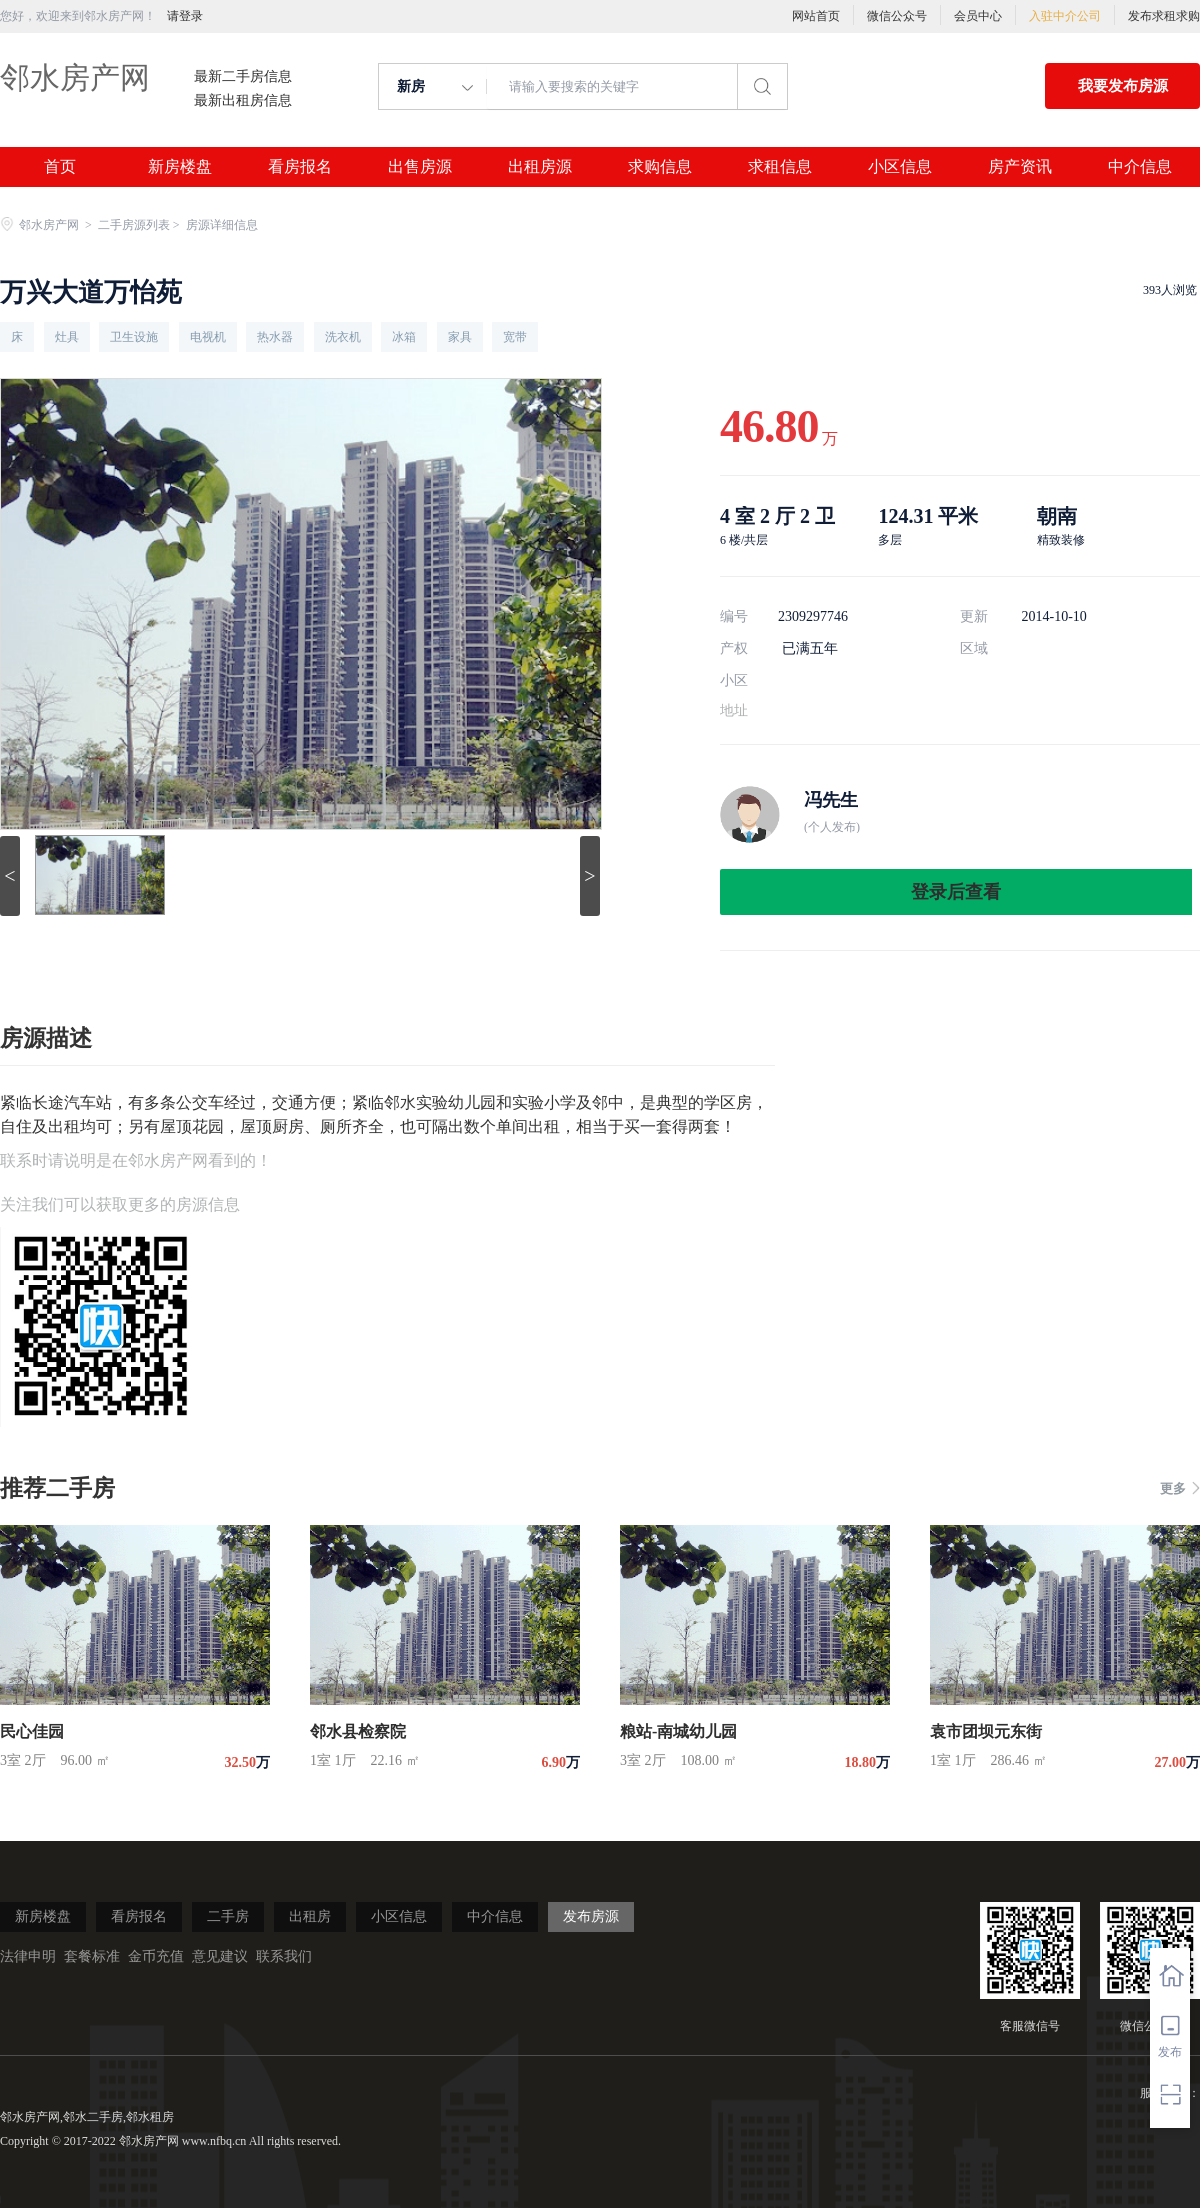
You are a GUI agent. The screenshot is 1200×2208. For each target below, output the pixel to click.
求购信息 (660, 167)
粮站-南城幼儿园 (678, 1731)
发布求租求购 (1164, 16)
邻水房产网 (75, 77)
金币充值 (156, 1956)
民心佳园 (32, 1731)
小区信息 (900, 167)
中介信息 (1140, 167)
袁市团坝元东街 (986, 1731)
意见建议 (220, 1956)
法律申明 (28, 1956)
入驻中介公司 (1065, 16)
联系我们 (284, 1956)
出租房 (310, 1916)
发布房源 (591, 1916)
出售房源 (420, 167)
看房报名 (300, 167)
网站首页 (816, 16)
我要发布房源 (1123, 86)
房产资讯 (1020, 167)
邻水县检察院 (358, 1731)
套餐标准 (92, 1956)
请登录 (185, 16)
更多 (1180, 1488)
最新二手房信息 (243, 77)
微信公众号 (897, 16)
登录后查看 (956, 892)
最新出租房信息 (243, 101)
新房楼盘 (180, 167)
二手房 (228, 1916)
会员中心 (978, 16)
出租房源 (540, 167)
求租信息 (780, 167)
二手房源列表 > (140, 225)
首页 (60, 167)
